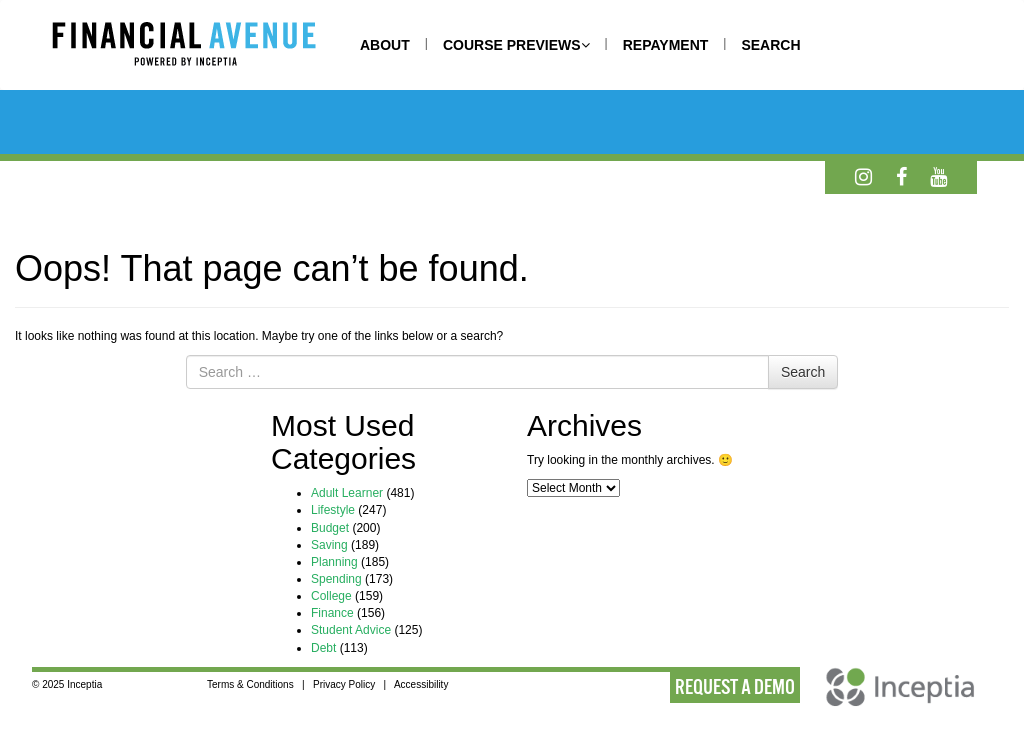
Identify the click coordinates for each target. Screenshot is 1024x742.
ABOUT (385, 45)
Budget (330, 528)
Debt (323, 648)
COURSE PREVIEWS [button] (516, 45)
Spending (336, 579)
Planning (334, 562)
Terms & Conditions (250, 684)
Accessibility (421, 684)
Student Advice (351, 630)
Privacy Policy (344, 684)
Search (803, 372)
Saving (329, 545)
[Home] (203, 47)
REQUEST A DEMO (735, 687)
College (331, 596)
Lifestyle (333, 510)
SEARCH (770, 45)
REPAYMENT (666, 45)
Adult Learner (347, 493)
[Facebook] (901, 177)
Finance (332, 613)
